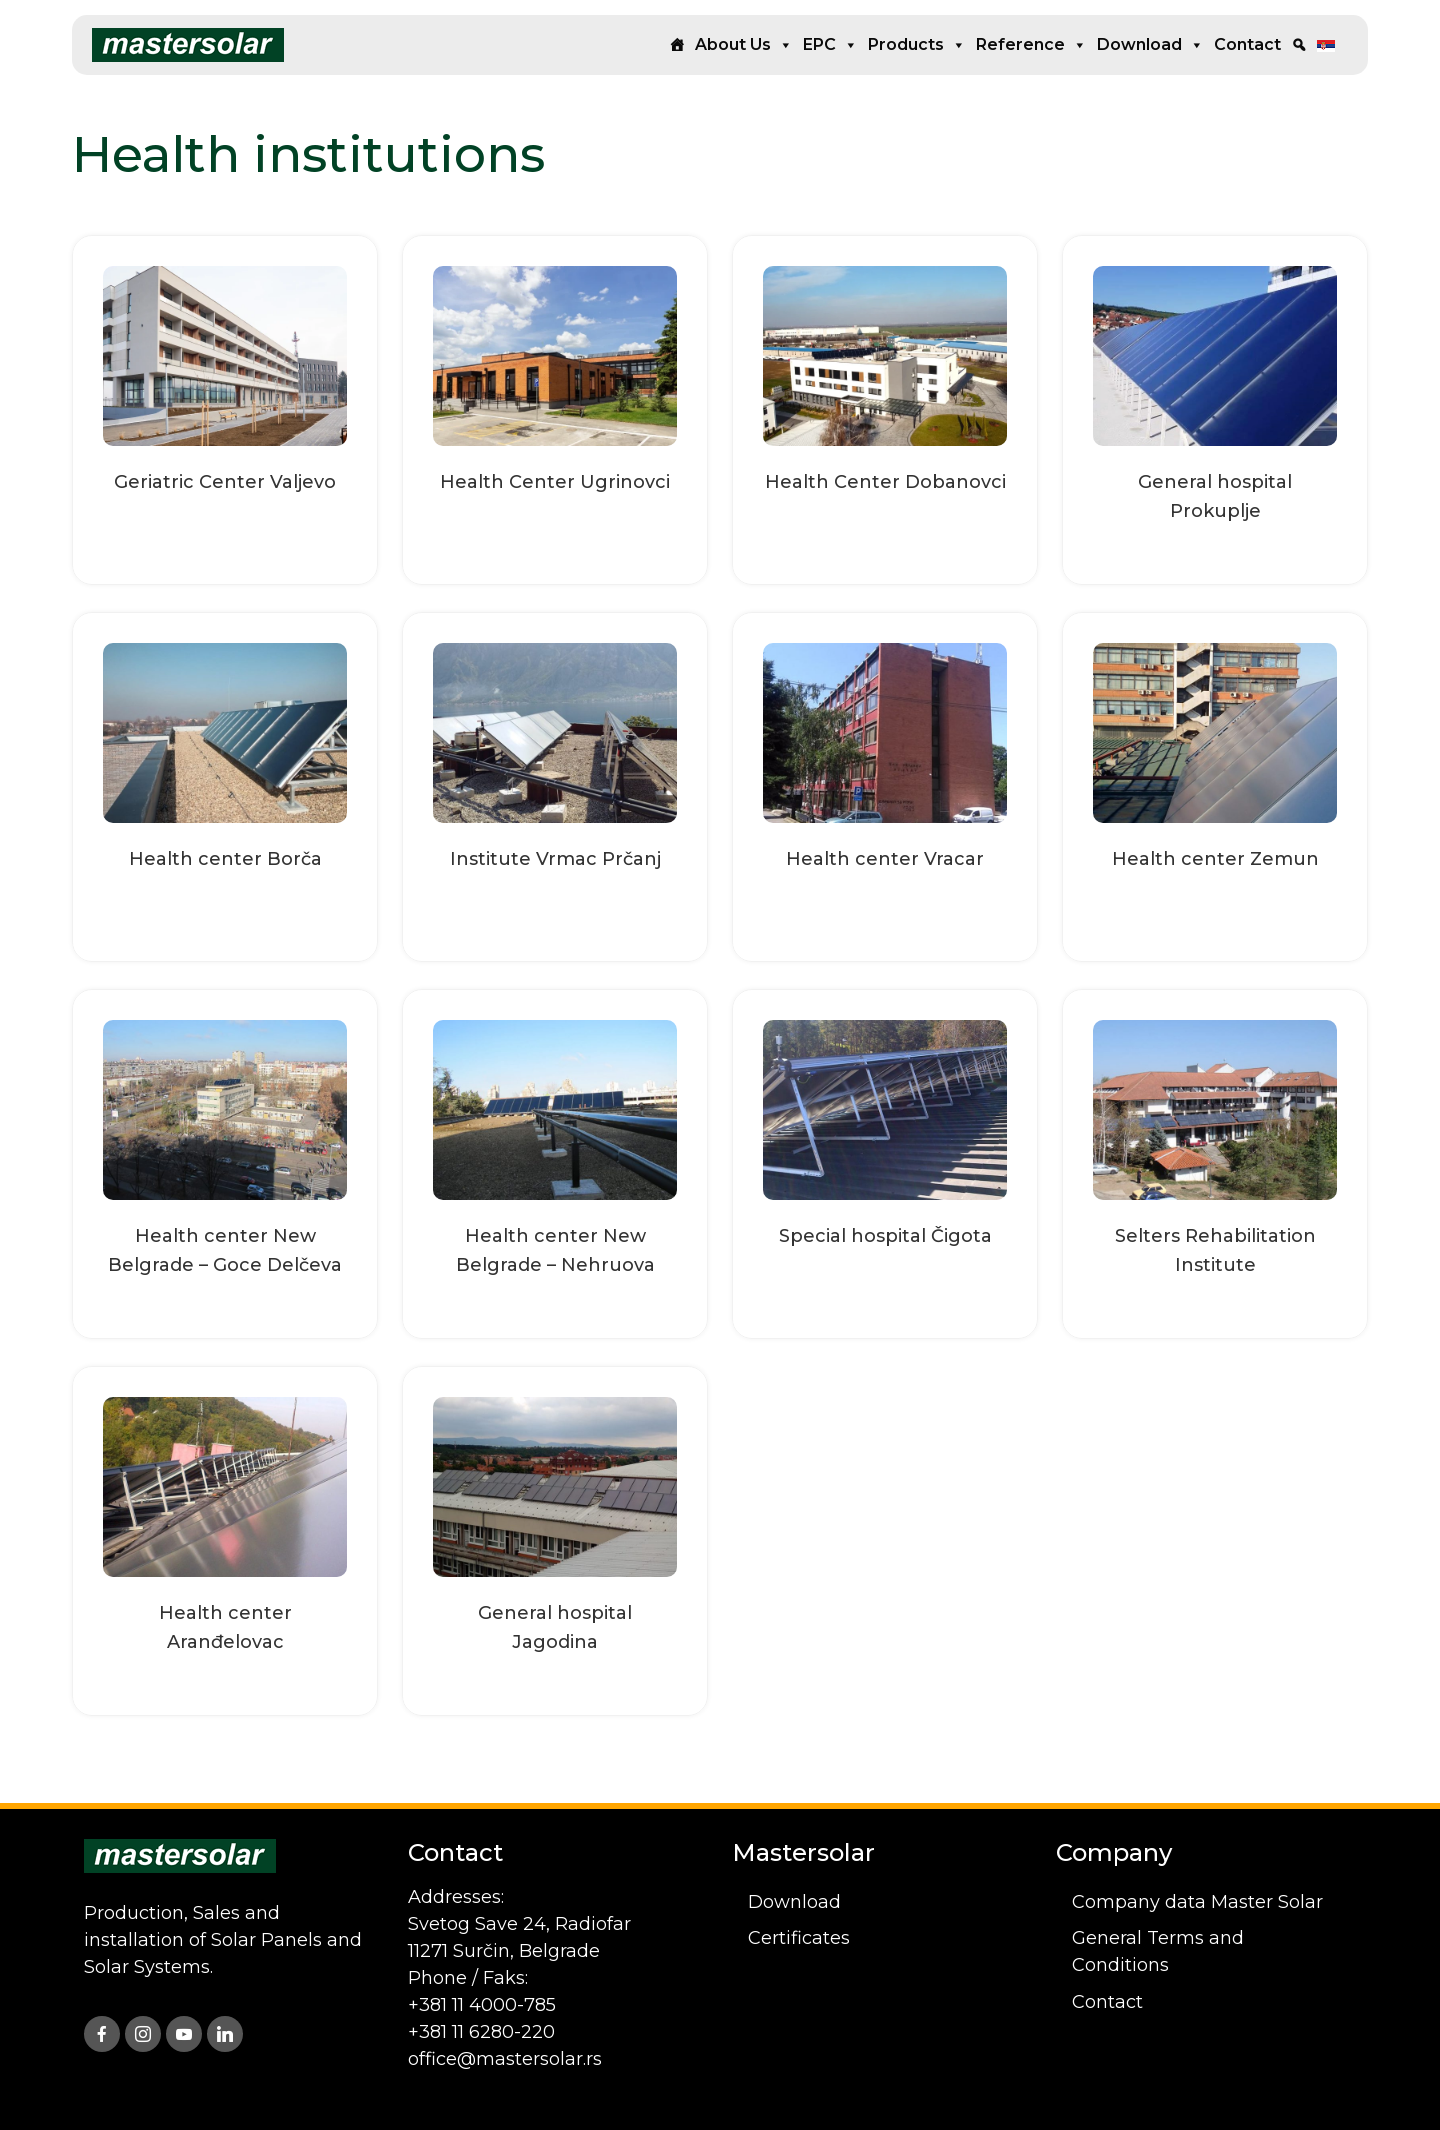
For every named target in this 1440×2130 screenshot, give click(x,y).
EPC (830, 45)
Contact (1247, 44)
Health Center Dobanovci (885, 482)
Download (1150, 45)
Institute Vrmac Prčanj (555, 859)
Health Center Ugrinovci (555, 482)
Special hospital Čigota (885, 1236)
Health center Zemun (1215, 859)
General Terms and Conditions (1158, 1951)
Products (917, 45)
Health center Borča (225, 859)
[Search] (1299, 45)
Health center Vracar (885, 859)
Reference (1031, 45)
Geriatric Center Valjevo (225, 482)
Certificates (799, 1938)
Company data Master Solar (1197, 1902)
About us (744, 45)
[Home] (677, 45)
